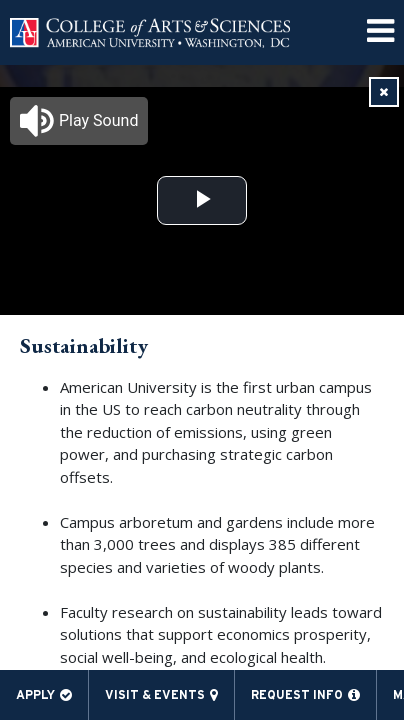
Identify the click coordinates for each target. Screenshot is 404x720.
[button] (79, 121)
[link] (384, 92)
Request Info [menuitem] (297, 694)
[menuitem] (380, 32)
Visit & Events (155, 694)
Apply (35, 694)
